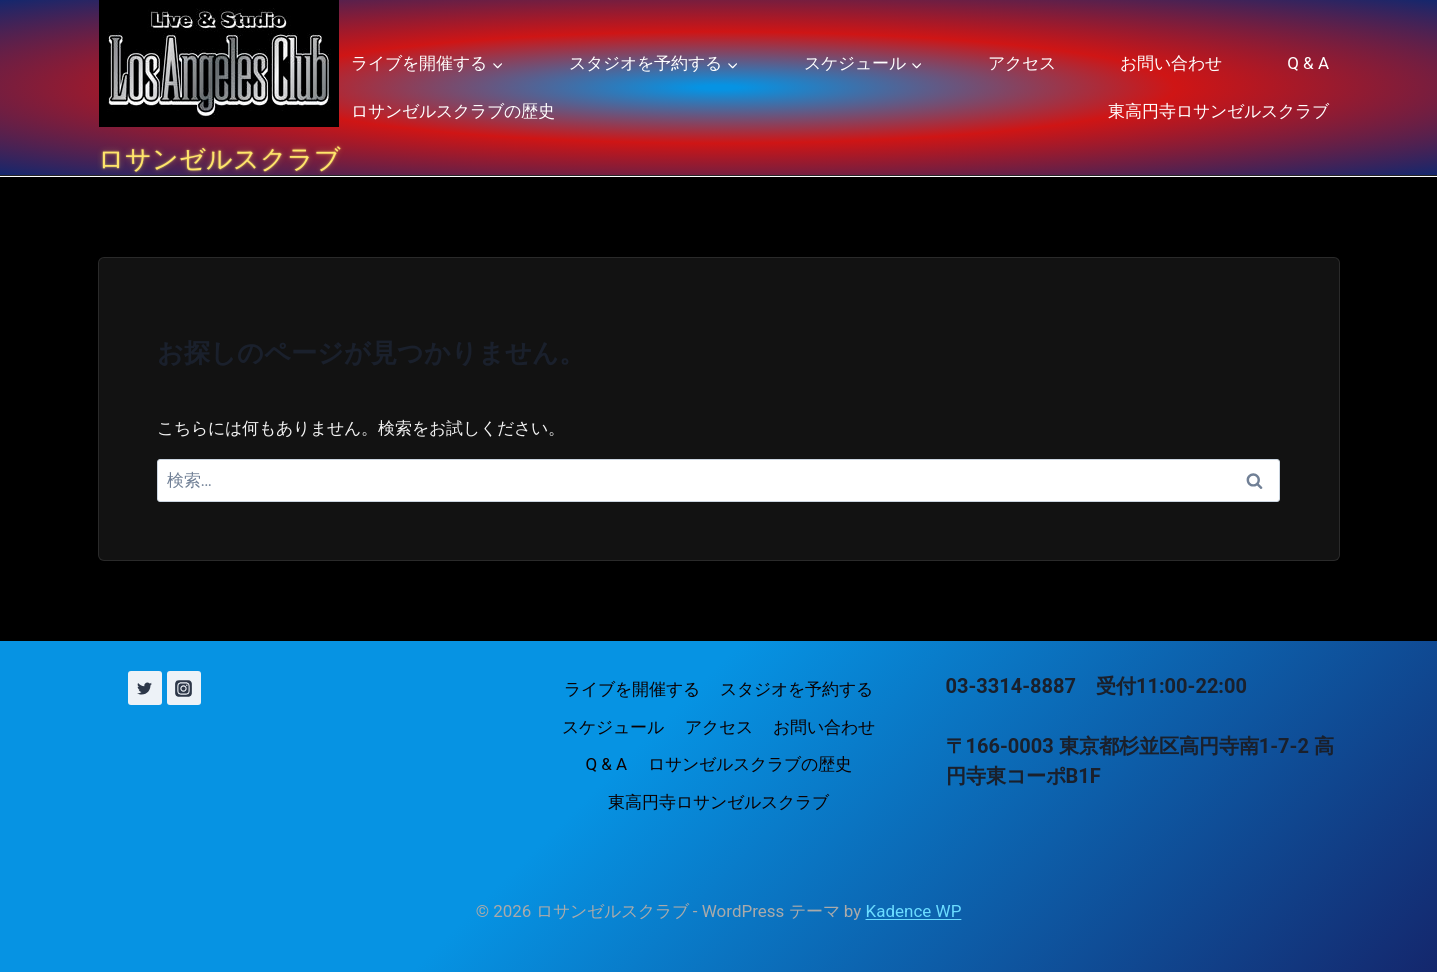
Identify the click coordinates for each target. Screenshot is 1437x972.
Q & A (1308, 63)
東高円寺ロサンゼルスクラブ (1218, 111)
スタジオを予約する (796, 689)
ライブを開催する (632, 689)
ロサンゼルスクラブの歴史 (453, 111)
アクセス (1022, 63)
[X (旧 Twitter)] (145, 688)
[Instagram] (184, 688)
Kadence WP (914, 911)
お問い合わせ (1171, 63)
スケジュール (613, 727)
